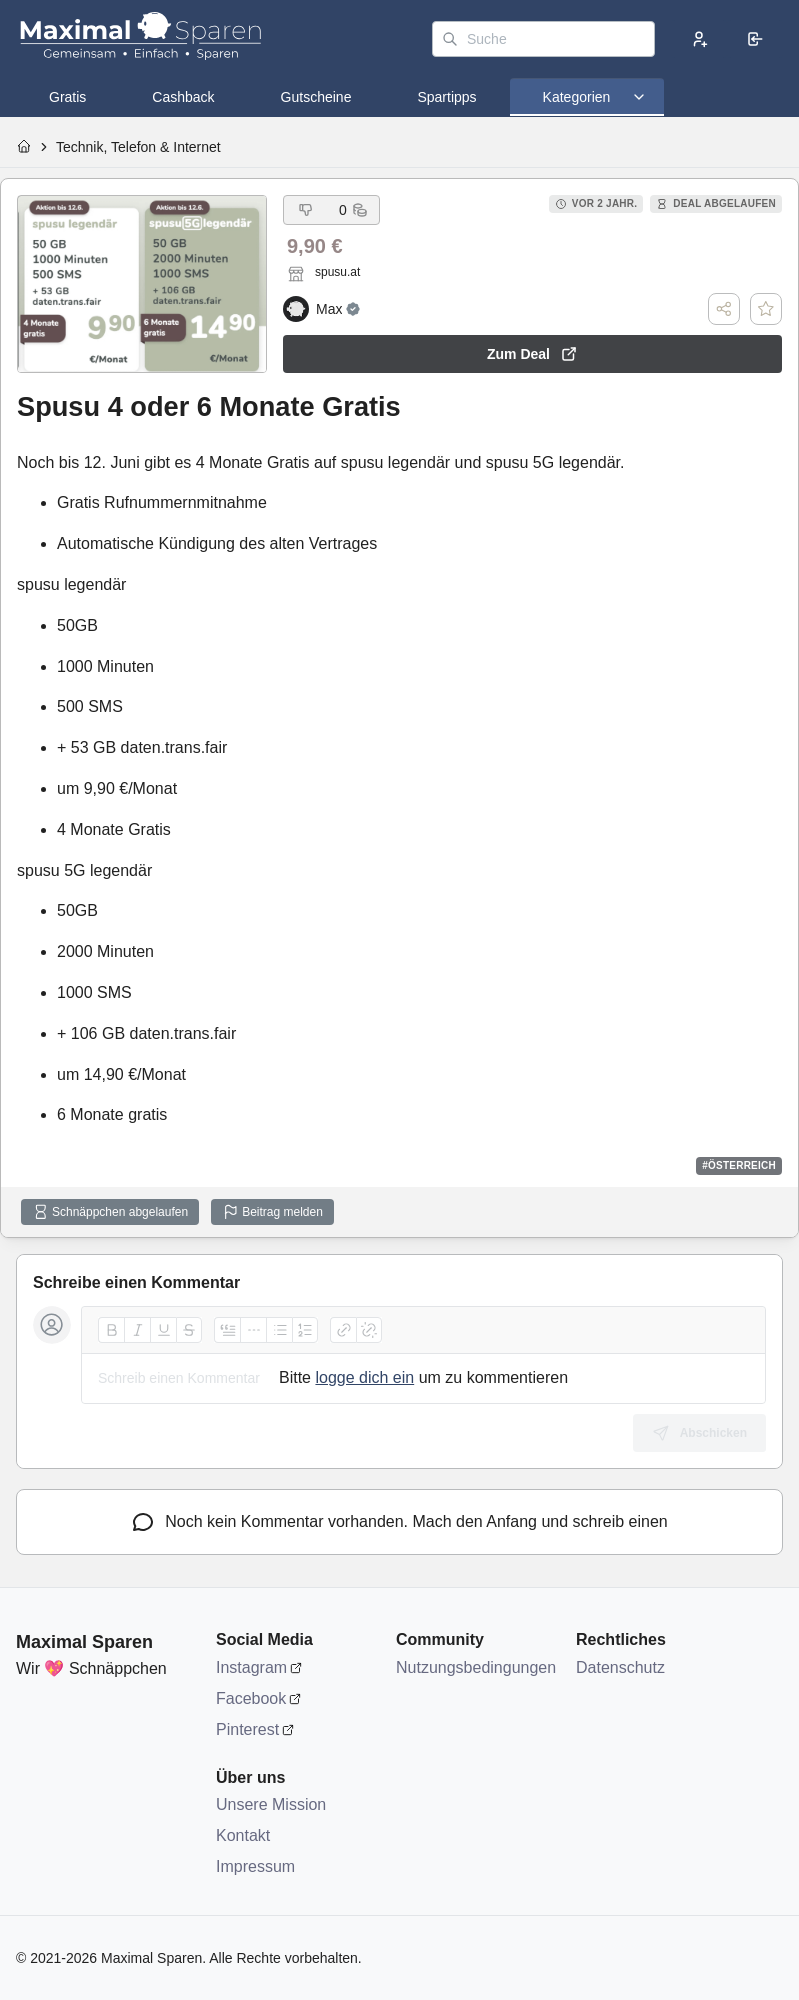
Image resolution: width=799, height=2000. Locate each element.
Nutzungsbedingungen (476, 1667)
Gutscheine (316, 97)
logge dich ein (364, 1377)
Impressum (255, 1866)
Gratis (67, 97)
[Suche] (543, 39)
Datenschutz (620, 1667)
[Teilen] (724, 309)
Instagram (251, 1667)
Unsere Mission (271, 1804)
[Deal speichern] (766, 309)
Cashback (183, 97)
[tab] (67, 97)
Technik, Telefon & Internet (138, 147)
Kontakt (243, 1835)
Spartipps (446, 97)
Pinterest (247, 1729)
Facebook (251, 1698)
